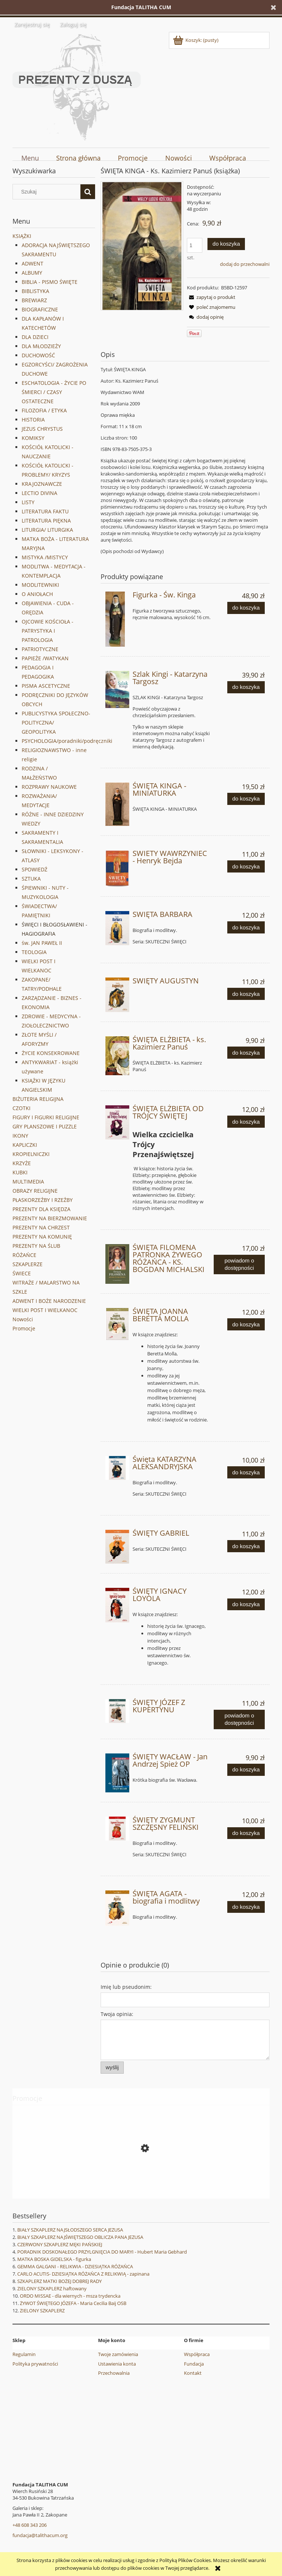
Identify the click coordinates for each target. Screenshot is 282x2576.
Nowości (22, 1319)
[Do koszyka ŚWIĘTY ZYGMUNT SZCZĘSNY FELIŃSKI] (246, 1833)
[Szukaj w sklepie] (48, 191)
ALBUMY (32, 272)
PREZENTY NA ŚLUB (36, 1245)
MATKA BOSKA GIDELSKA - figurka (54, 2259)
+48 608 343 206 (29, 2525)
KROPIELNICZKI (31, 1153)
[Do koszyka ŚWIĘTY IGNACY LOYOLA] (246, 1604)
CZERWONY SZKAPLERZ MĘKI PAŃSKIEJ (59, 2244)
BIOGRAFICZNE (40, 309)
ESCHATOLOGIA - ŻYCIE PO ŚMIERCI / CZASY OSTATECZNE (54, 392)
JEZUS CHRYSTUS (42, 428)
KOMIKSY (33, 437)
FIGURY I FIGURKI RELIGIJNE (45, 1117)
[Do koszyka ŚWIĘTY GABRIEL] (246, 1546)
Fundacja (194, 2363)
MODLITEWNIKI (40, 584)
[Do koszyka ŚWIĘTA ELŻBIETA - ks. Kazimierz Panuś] (246, 1053)
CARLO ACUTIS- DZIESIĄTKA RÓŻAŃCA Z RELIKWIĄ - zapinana (83, 2273)
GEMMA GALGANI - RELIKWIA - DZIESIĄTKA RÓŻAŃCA (75, 2266)
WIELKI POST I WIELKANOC (44, 1310)
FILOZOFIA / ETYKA (44, 410)
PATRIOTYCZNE (40, 649)
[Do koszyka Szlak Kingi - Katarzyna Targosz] (246, 687)
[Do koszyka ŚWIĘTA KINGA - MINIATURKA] (246, 799)
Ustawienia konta (117, 2363)
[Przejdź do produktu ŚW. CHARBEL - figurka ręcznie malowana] (141, 2181)
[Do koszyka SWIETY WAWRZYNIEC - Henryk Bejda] (246, 866)
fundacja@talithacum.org (40, 2535)
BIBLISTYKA (35, 291)
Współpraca (197, 2354)
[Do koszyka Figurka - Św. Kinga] (246, 608)
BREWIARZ (34, 300)
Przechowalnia (114, 2373)
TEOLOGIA (34, 952)
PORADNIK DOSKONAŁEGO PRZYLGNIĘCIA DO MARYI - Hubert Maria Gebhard (102, 2251)
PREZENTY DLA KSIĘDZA (41, 1209)
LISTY (28, 502)
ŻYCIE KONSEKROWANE (51, 1052)
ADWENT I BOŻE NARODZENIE (49, 1300)
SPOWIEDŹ (34, 869)
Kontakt (193, 2373)
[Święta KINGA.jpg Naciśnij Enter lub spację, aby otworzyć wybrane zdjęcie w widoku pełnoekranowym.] (141, 245)
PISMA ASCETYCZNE (46, 685)
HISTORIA (33, 419)
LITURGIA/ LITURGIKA (47, 529)
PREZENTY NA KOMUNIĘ (42, 1236)
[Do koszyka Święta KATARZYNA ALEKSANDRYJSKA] (246, 1472)
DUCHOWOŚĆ (38, 355)
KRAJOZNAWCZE (42, 483)
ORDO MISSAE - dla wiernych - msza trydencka (70, 2296)
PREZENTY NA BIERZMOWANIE (49, 1218)
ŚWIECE (21, 1273)
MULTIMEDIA (28, 1181)
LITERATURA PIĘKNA (46, 520)
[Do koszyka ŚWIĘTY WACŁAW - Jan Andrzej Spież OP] (246, 1770)
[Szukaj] (87, 191)
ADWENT (32, 263)
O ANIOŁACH (37, 593)
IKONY (20, 1135)
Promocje (23, 1328)
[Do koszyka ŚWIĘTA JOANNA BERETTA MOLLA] (246, 1324)
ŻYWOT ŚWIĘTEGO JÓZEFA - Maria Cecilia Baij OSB (73, 2303)
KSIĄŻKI (21, 235)
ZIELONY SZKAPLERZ (42, 2310)
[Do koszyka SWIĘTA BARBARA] (246, 927)
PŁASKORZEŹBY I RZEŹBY (42, 1199)
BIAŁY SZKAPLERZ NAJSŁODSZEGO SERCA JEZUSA (70, 2229)
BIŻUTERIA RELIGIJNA (38, 1098)
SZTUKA (31, 878)
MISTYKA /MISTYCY (45, 557)
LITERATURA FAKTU (45, 511)
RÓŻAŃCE (24, 1254)
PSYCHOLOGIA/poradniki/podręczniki (67, 740)
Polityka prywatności (35, 2363)
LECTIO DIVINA (39, 492)
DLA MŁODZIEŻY (41, 346)
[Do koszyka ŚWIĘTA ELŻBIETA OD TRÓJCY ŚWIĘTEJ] (246, 1122)
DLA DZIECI (35, 336)
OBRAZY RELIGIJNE (35, 1190)
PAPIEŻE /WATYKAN (45, 658)
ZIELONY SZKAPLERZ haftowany (52, 2288)
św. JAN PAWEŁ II (42, 942)
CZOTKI (21, 1108)
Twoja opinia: (117, 2013)
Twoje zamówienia (118, 2354)
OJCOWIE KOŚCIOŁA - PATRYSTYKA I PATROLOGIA (47, 630)
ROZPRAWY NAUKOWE (49, 786)
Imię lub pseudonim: (126, 1986)
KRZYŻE (21, 1163)
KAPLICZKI (24, 1144)
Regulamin (24, 2354)
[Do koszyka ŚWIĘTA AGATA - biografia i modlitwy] (246, 1907)
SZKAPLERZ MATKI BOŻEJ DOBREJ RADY (59, 2281)
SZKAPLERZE (27, 1264)
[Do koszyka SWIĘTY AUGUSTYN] (246, 994)
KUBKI (20, 1172)
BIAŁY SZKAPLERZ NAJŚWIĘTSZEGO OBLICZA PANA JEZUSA (80, 2237)
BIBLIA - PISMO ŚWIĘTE (49, 281)
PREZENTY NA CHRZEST (41, 1227)
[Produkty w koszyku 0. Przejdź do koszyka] (196, 40)
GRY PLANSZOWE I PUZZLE (44, 1126)
